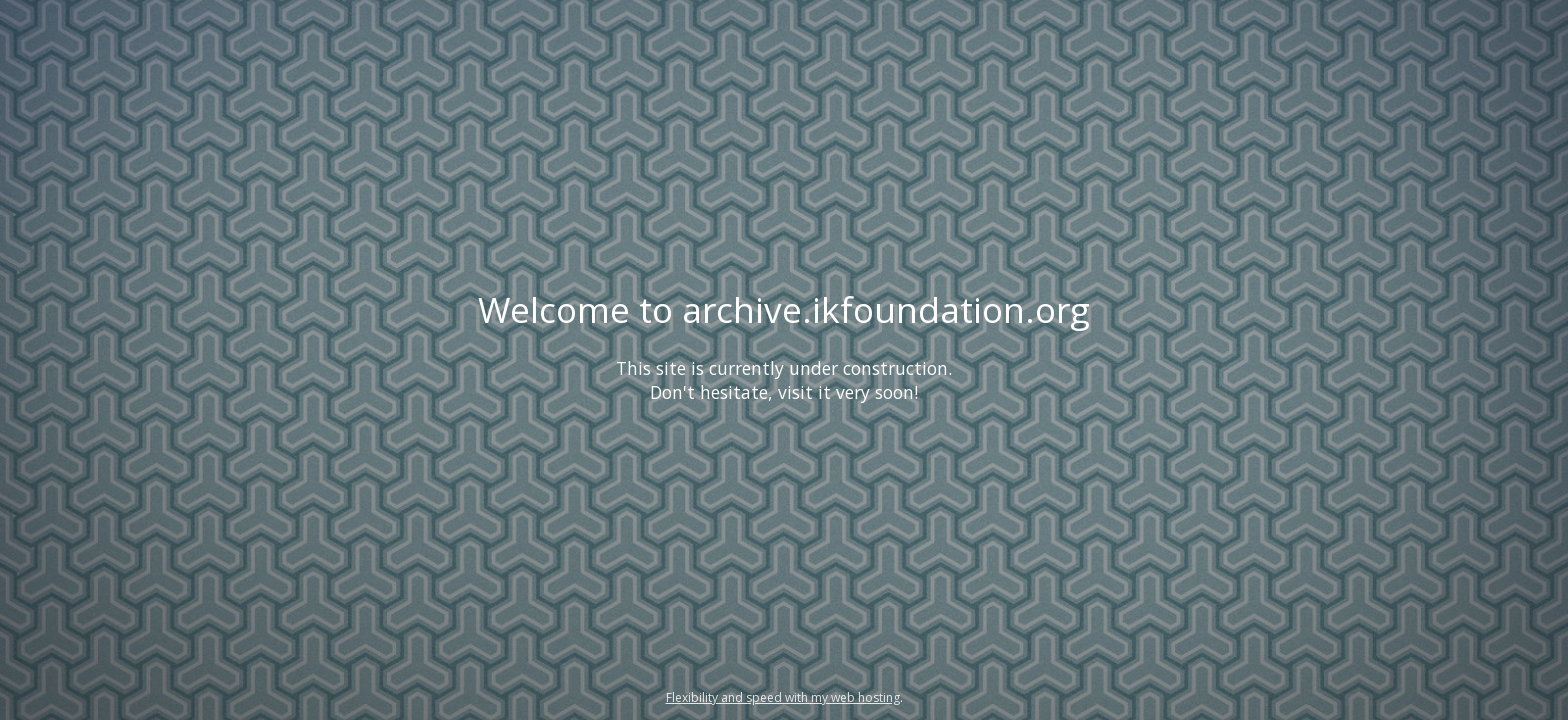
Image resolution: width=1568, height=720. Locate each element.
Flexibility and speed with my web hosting (783, 697)
